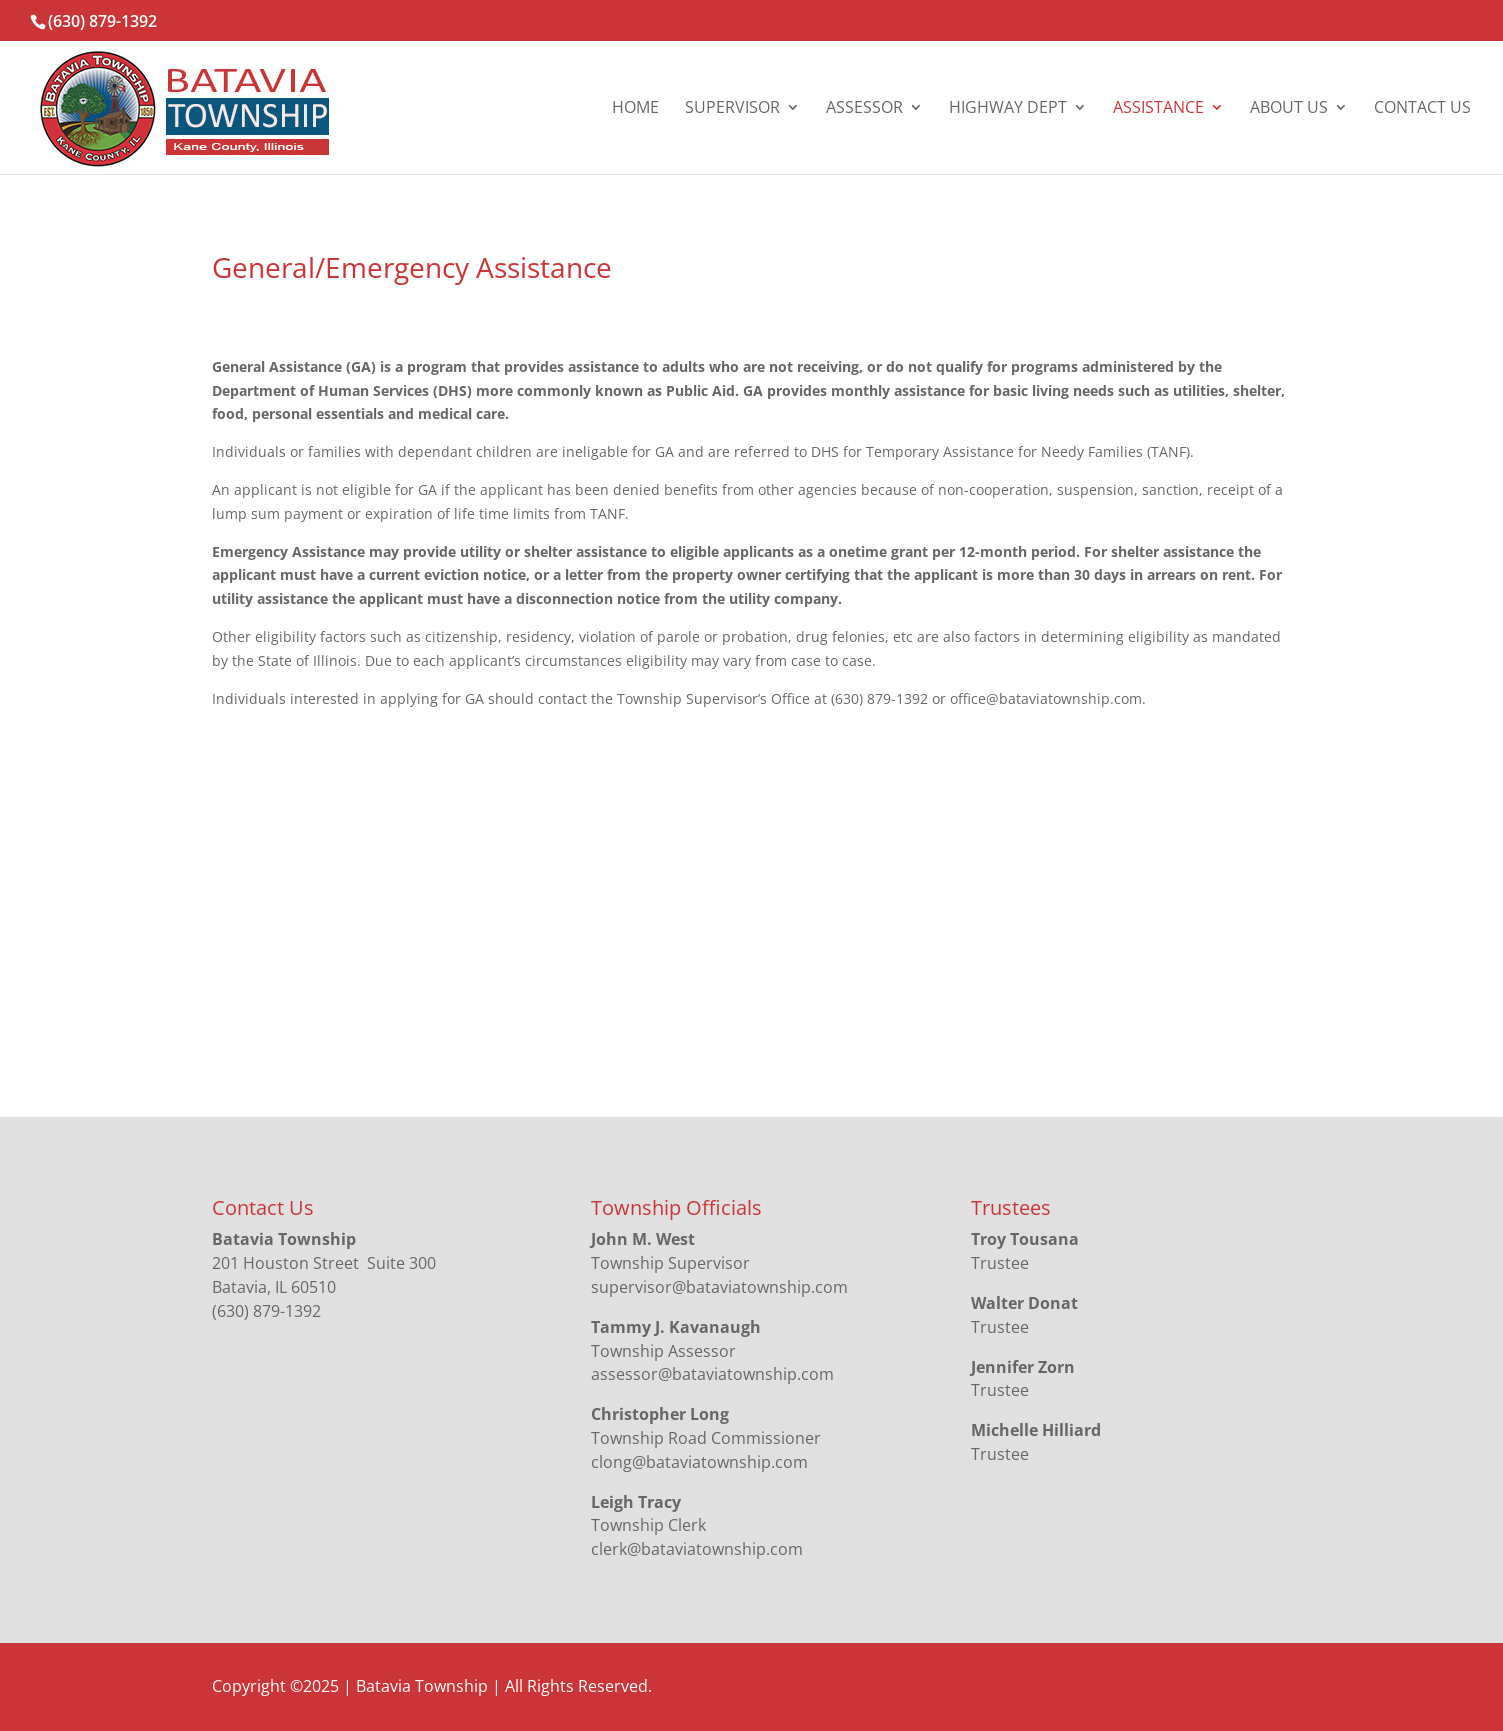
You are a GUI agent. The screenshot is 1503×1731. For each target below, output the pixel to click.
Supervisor (732, 109)
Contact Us (1422, 109)
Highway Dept (1008, 109)
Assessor (864, 109)
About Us (1289, 109)
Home (635, 109)
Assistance (1158, 109)
